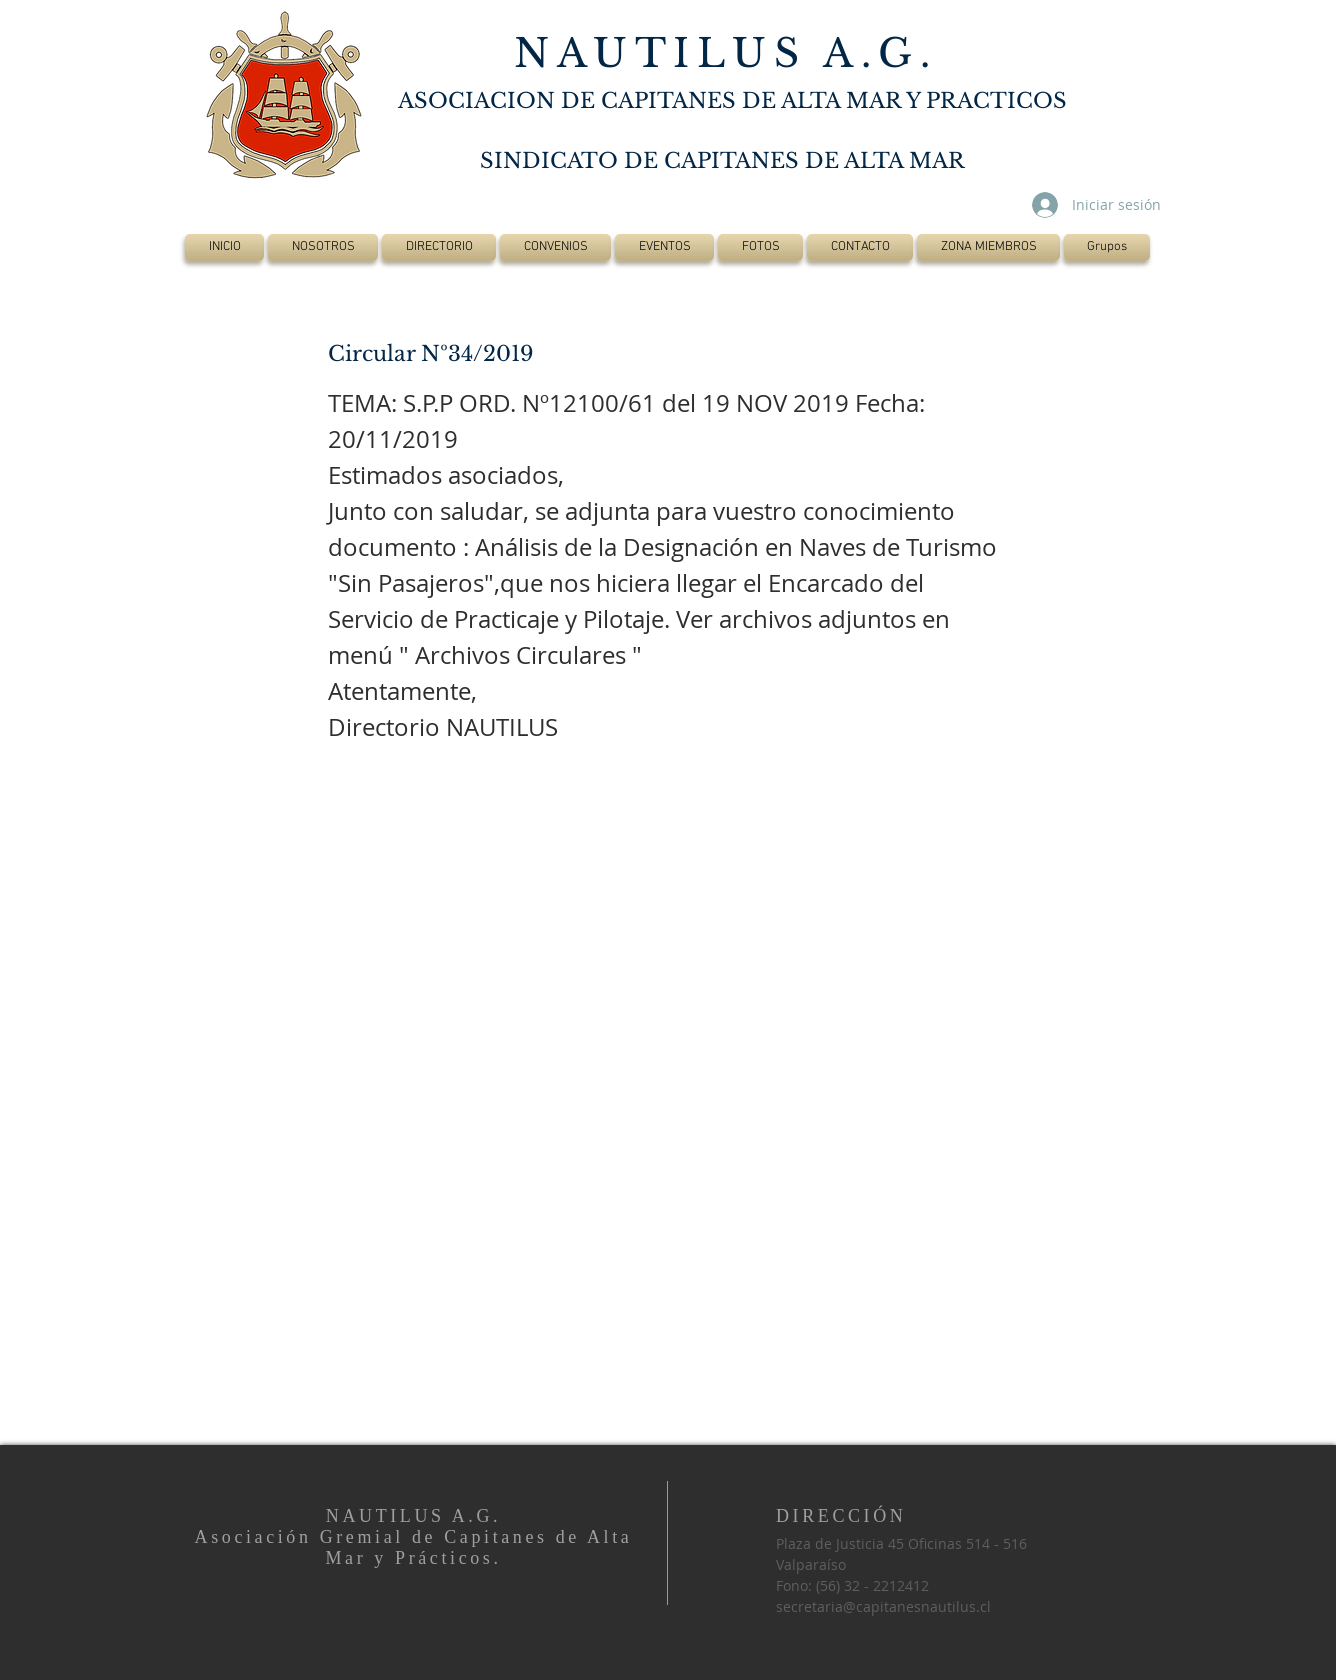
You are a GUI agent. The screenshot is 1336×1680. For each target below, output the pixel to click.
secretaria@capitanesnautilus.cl (883, 1606)
